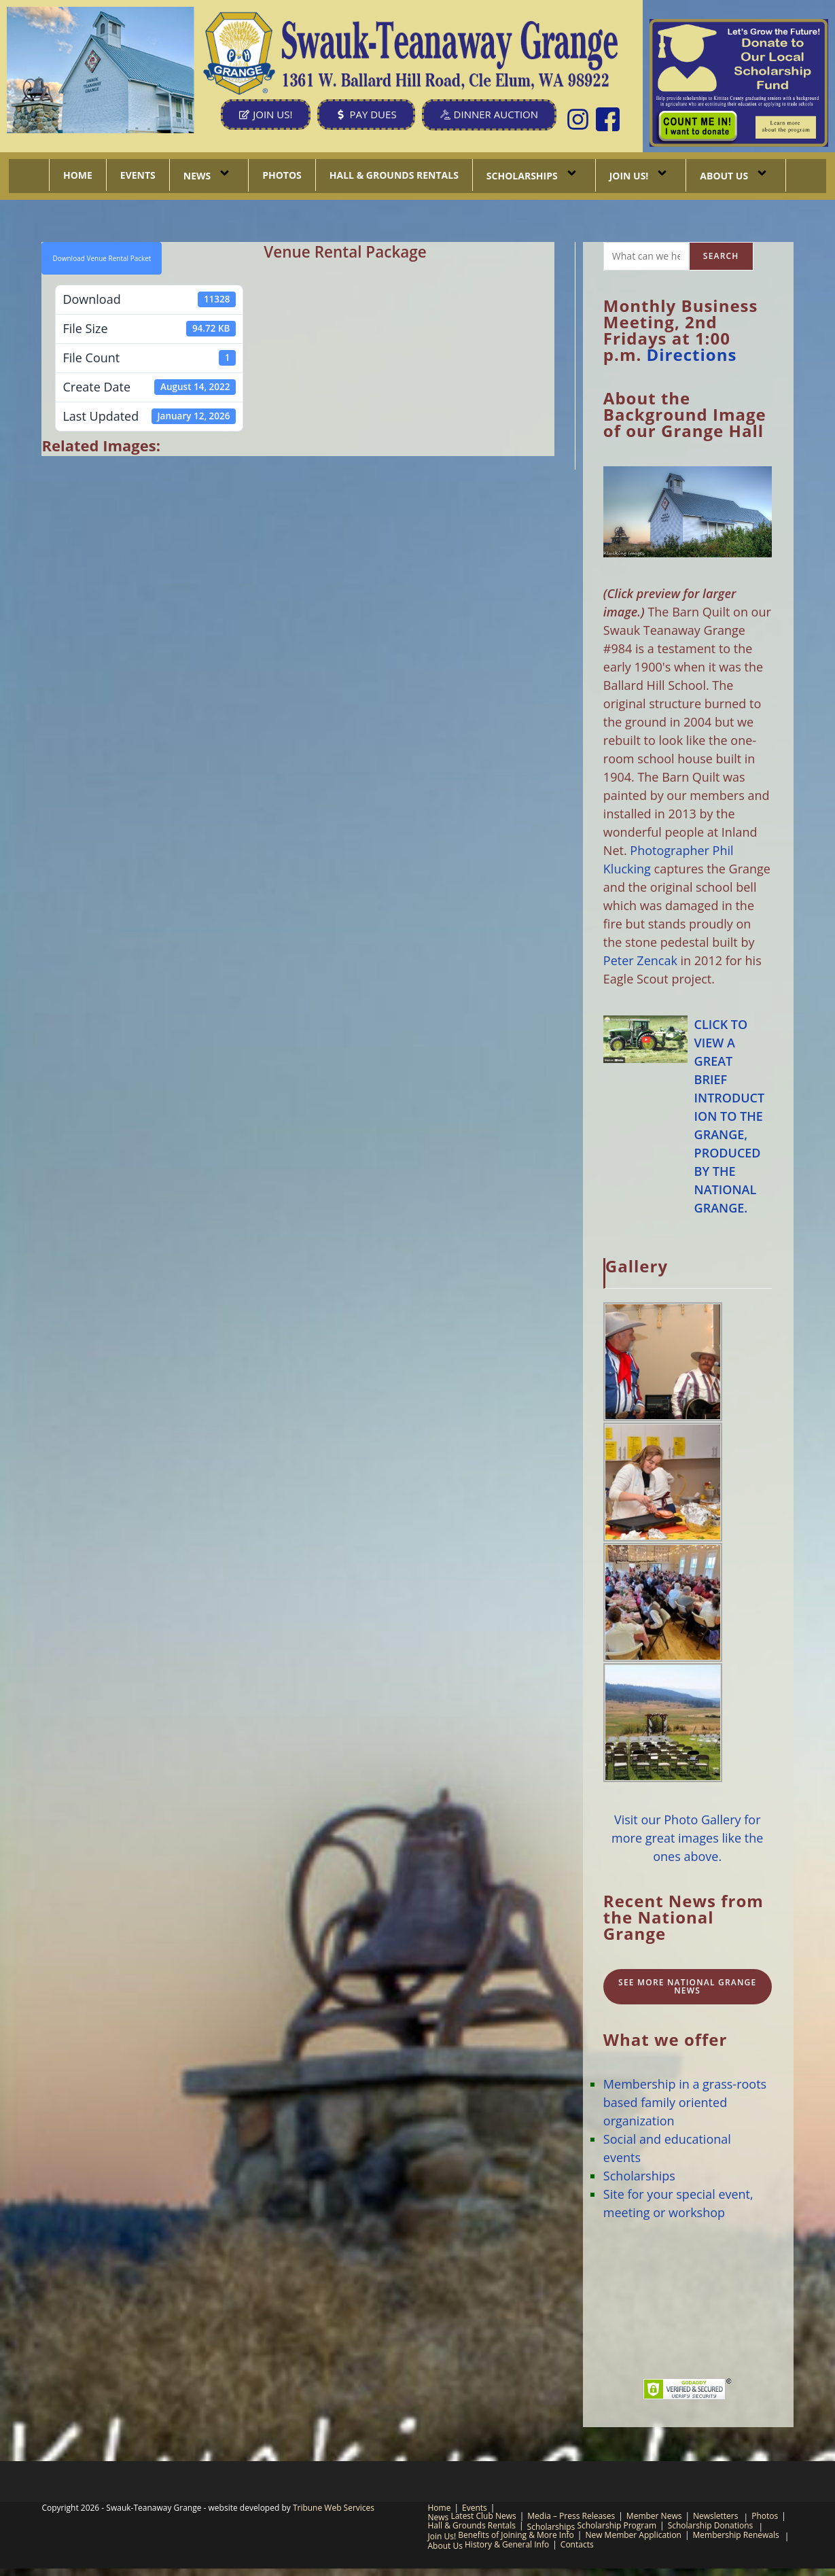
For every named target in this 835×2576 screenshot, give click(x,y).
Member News (654, 2516)
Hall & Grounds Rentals (394, 175)
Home (77, 175)
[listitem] (698, 125)
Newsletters (715, 2516)
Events (138, 175)
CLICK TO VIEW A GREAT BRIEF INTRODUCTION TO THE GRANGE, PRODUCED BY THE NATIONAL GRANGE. (729, 1116)
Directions (692, 354)
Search (721, 256)
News (208, 174)
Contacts (577, 2544)
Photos (282, 175)
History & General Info (507, 2544)
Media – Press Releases (571, 2516)
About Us (736, 174)
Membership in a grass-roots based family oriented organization (684, 2102)
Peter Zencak (640, 960)
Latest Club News (483, 2516)
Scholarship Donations (710, 2525)
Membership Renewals (736, 2535)
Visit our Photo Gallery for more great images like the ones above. (687, 1837)
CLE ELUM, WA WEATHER (687, 2300)
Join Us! (641, 174)
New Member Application (633, 2535)
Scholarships (534, 174)
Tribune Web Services (333, 2507)
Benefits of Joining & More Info (516, 2535)
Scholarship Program (616, 2525)
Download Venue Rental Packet (101, 258)
